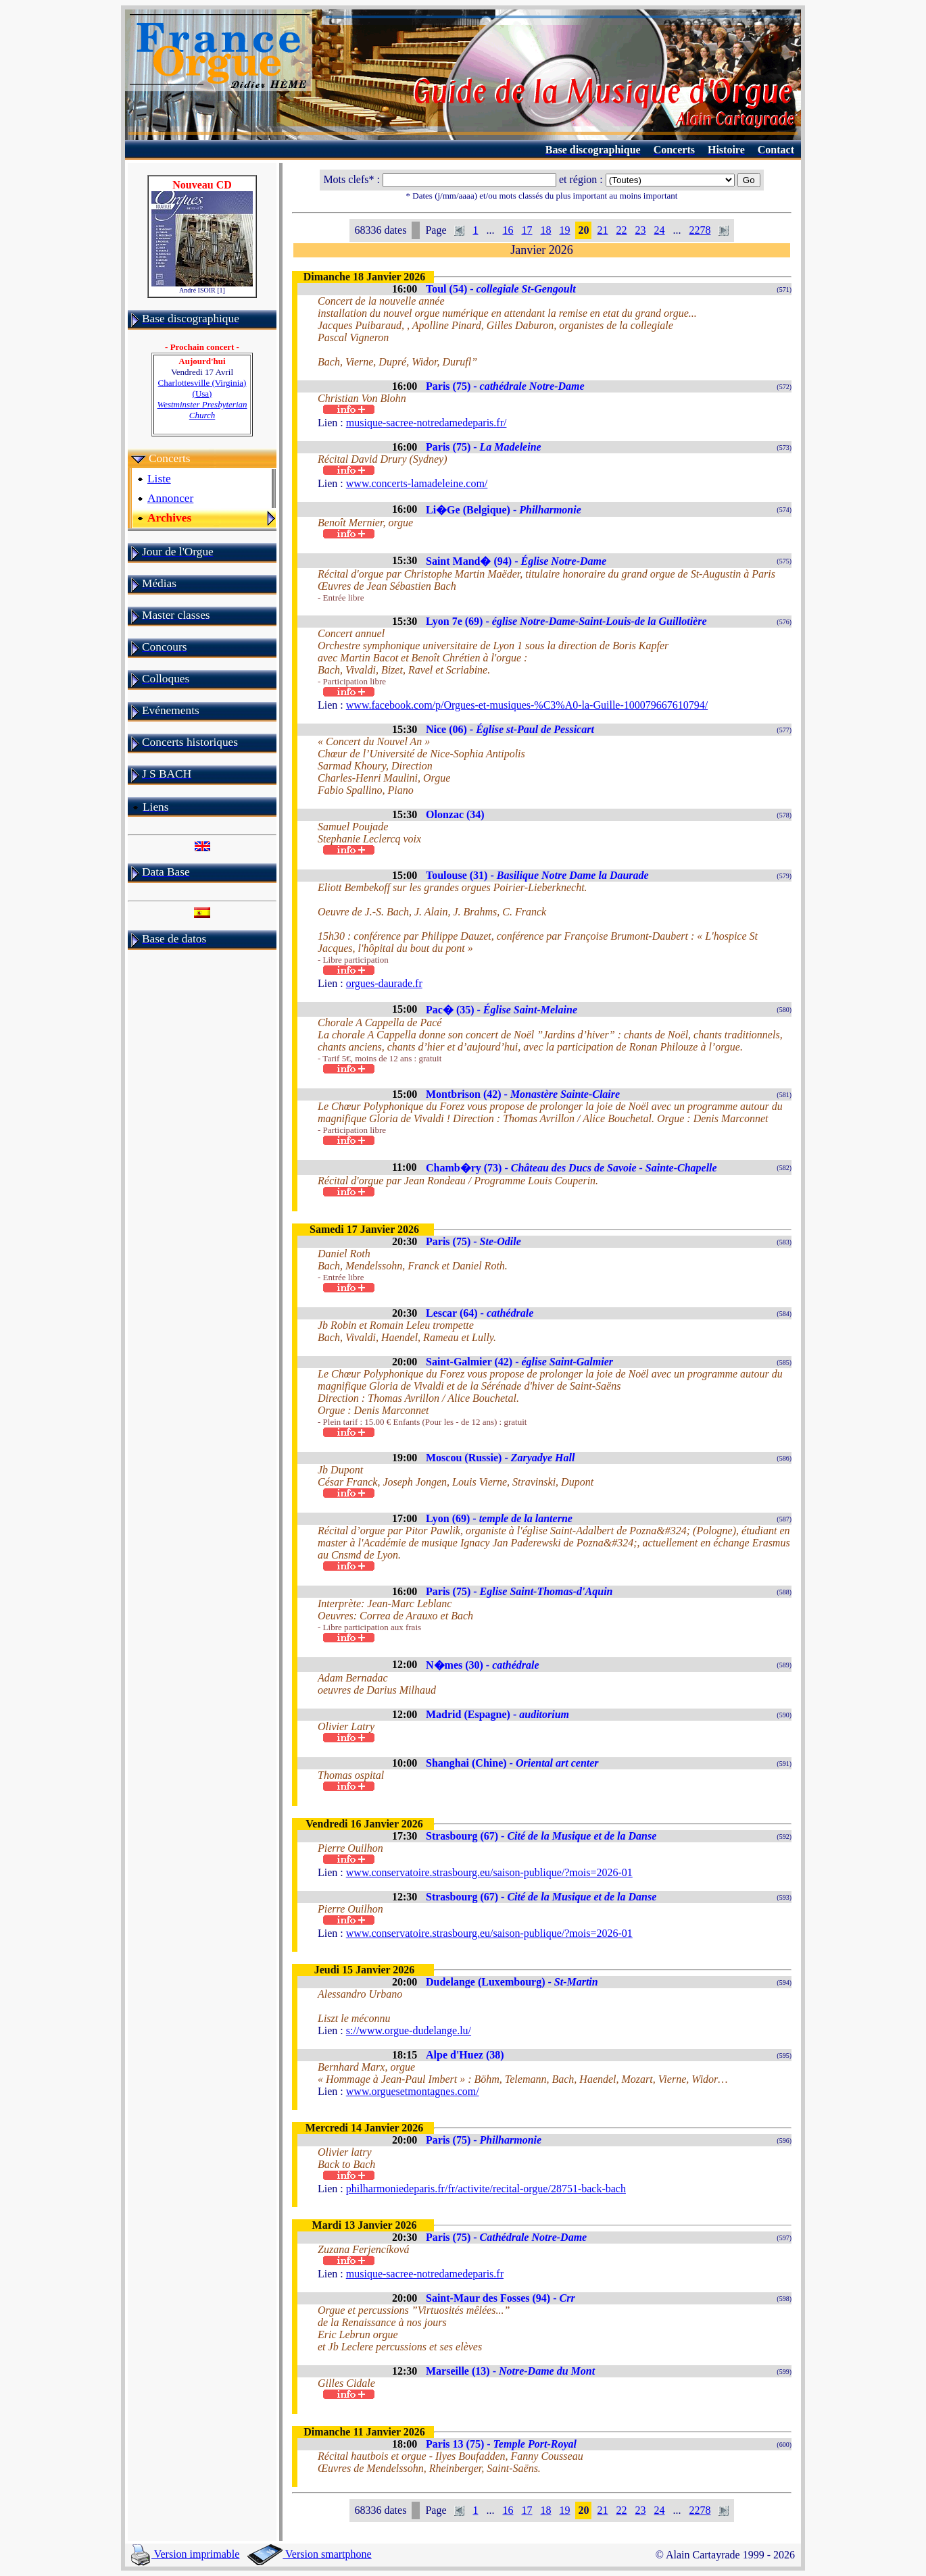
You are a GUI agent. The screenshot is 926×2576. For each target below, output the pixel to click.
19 (564, 230)
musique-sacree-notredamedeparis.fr (425, 2273)
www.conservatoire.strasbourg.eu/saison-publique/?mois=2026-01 (489, 1872)
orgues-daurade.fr (384, 983)
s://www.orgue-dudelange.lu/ (408, 2030)
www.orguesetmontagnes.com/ (412, 2091)
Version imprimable (185, 2554)
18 (545, 230)
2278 (699, 230)
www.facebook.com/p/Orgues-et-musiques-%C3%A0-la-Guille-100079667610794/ (527, 705)
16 (507, 230)
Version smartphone (309, 2554)
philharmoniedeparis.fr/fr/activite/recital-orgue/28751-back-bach (486, 2188)
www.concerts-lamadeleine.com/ (417, 483)
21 (602, 230)
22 (621, 230)
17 (526, 230)
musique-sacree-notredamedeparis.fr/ (426, 422)
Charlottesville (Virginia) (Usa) (202, 399)
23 (640, 230)
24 (659, 230)
